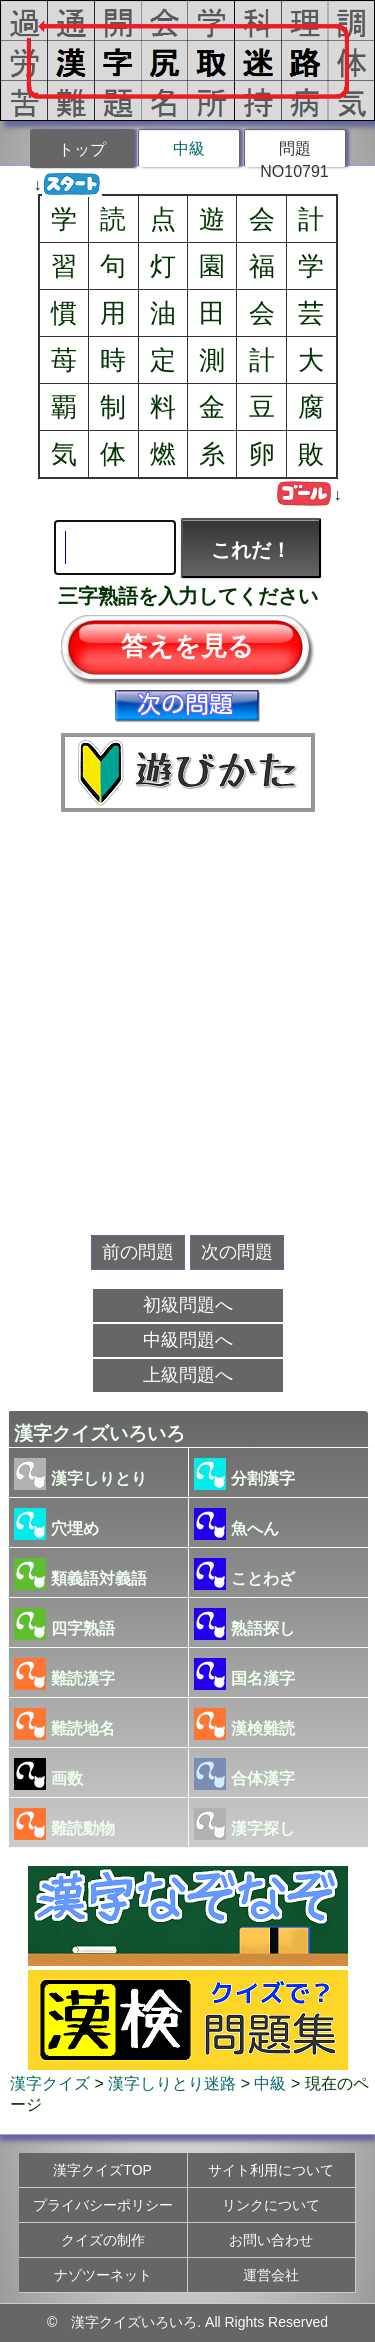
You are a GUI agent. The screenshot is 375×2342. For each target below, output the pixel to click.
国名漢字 (244, 1674)
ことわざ (244, 1574)
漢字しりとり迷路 (172, 2083)
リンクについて (271, 2205)
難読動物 (64, 1824)
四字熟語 (64, 1624)
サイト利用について (271, 2170)
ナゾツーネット (103, 2275)
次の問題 (237, 1252)
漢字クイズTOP (102, 2170)
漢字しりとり (80, 1474)
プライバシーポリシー (103, 2205)
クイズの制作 (103, 2240)
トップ (82, 149)
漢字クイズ (50, 2083)
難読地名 (64, 1724)
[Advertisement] (187, 1024)
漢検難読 (244, 1724)
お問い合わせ (271, 2240)
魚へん (236, 1524)
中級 (189, 148)
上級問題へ (188, 1375)
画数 (48, 1774)
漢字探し (244, 1824)
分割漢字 (244, 1474)
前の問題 (138, 1252)
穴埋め (56, 1524)
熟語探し (244, 1624)
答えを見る (187, 646)
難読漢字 (64, 1674)
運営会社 (271, 2275)
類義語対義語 (80, 1574)
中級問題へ (188, 1340)
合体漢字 (244, 1774)
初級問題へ (188, 1305)
